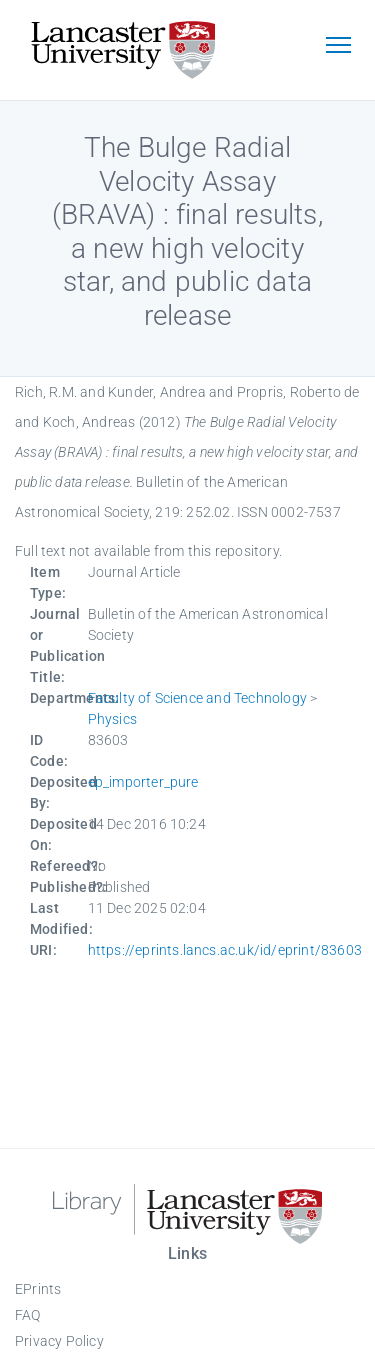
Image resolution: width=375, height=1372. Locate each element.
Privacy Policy (59, 1341)
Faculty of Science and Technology (198, 698)
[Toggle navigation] (338, 47)
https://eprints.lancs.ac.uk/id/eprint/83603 (225, 950)
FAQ (28, 1315)
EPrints (38, 1289)
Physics (112, 719)
